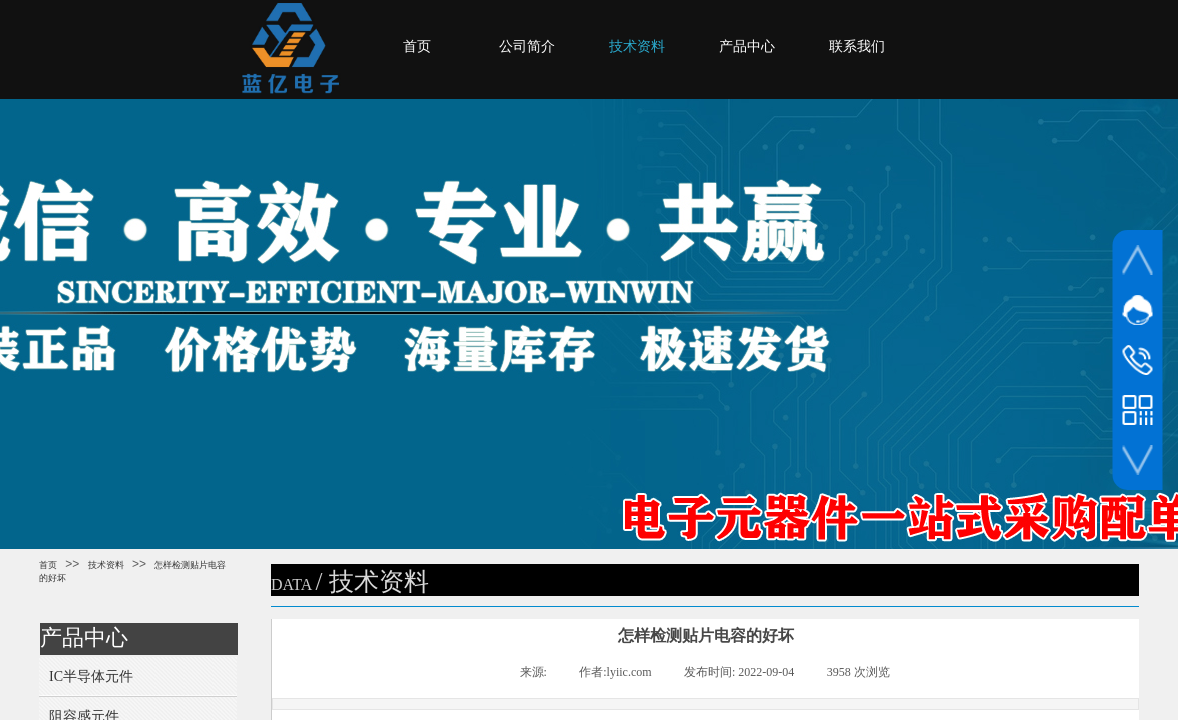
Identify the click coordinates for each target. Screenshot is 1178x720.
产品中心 (747, 46)
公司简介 (527, 46)
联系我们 (857, 46)
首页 (417, 46)
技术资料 (637, 46)
